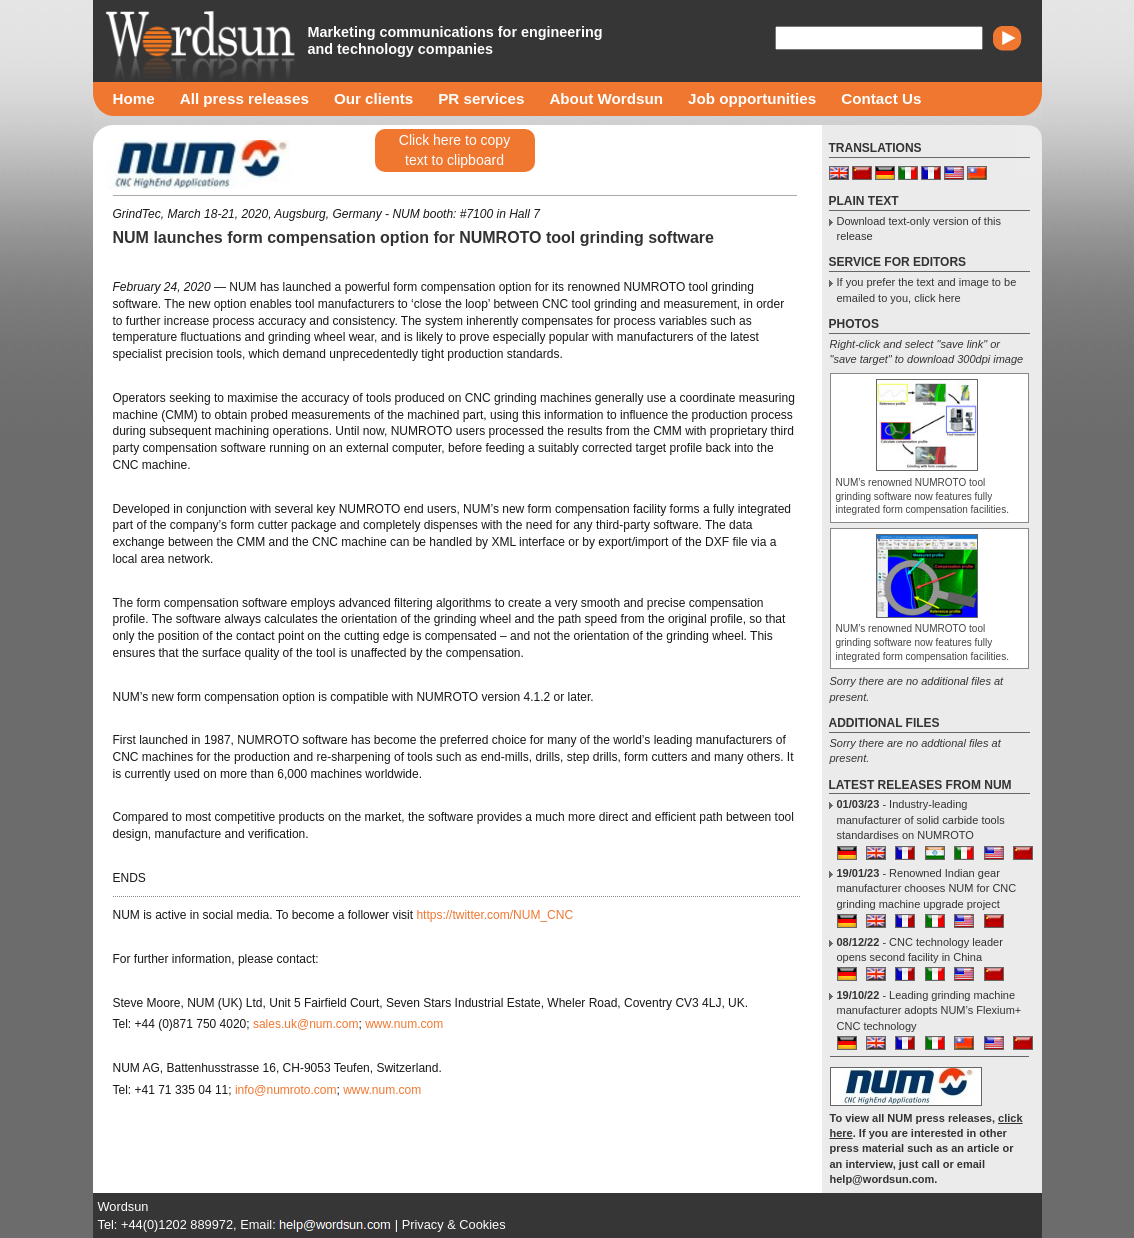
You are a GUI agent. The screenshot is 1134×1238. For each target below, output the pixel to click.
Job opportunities (752, 98)
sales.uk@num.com (306, 1024)
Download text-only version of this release (919, 228)
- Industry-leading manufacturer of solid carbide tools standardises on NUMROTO (921, 819)
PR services (481, 98)
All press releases (244, 98)
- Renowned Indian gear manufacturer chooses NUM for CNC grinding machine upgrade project (927, 888)
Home (134, 98)
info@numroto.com (286, 1090)
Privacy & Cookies (454, 1224)
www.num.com (404, 1024)
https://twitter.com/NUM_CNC (494, 915)
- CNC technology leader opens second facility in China (920, 949)
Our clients (373, 98)
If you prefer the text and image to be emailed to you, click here (927, 289)
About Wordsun (606, 98)
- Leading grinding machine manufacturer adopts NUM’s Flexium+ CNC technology (929, 1010)
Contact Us (881, 98)
